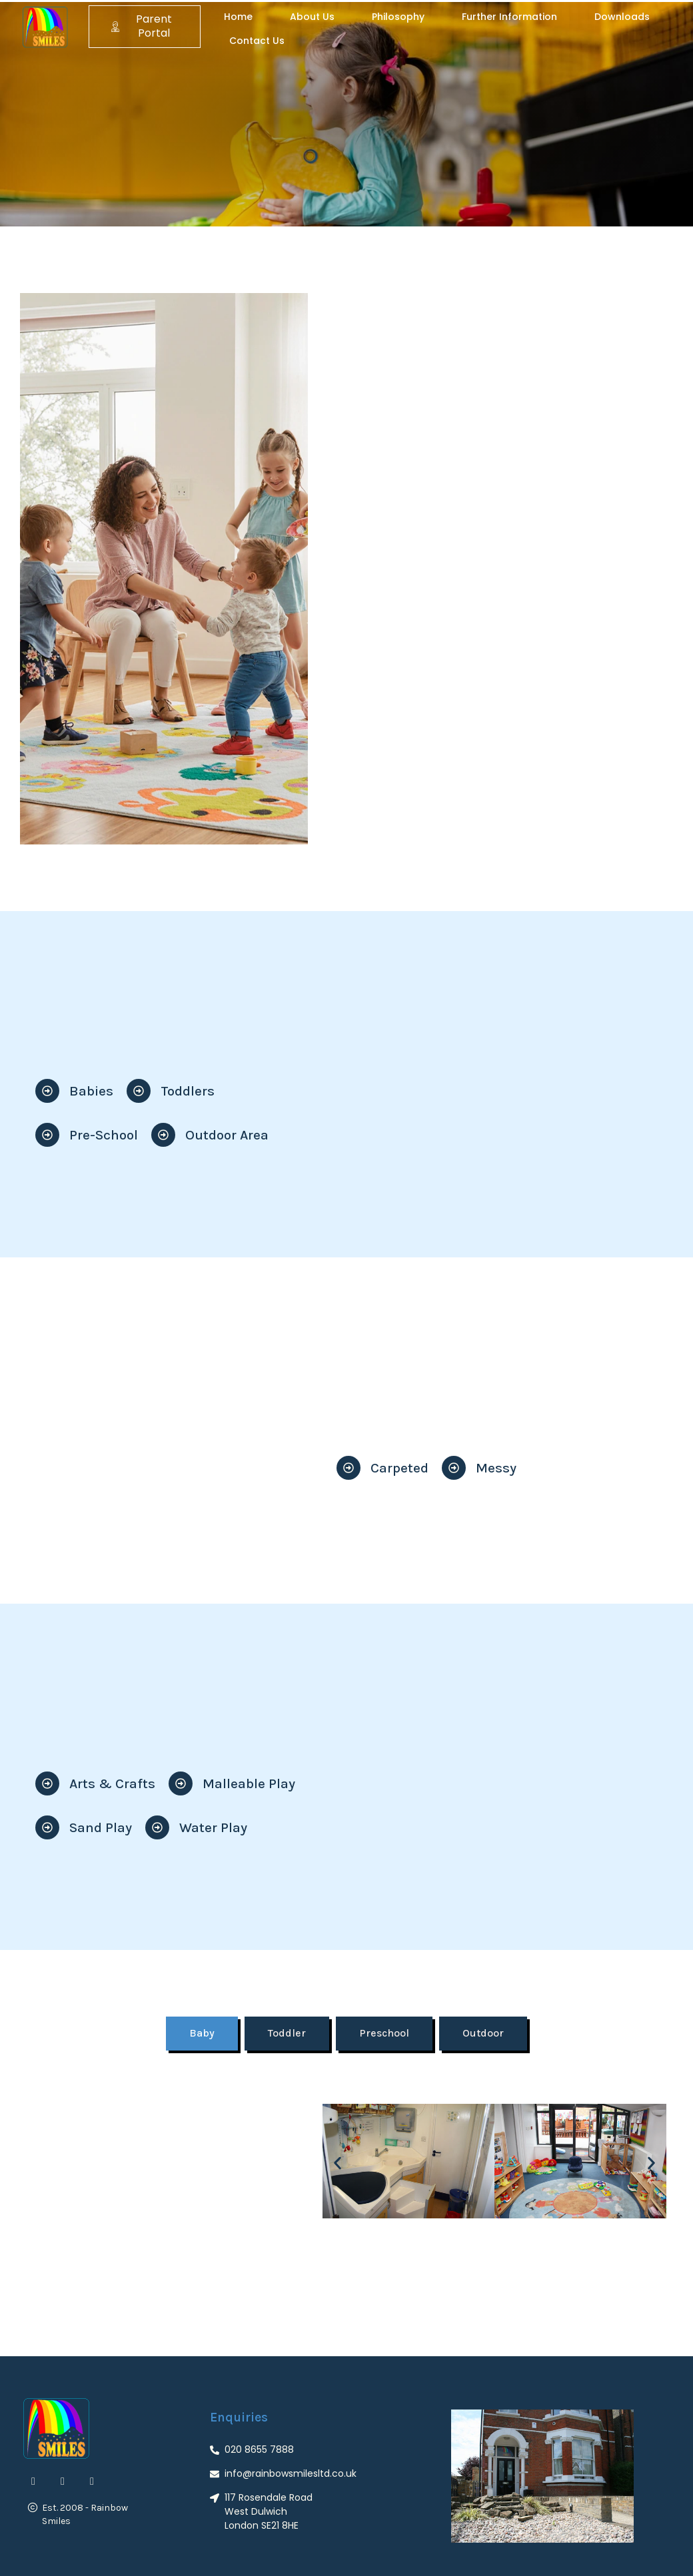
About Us (312, 16)
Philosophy (398, 16)
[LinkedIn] (92, 2481)
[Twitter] (63, 2481)
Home (238, 16)
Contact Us (257, 40)
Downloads (622, 16)
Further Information (509, 16)
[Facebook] (33, 2481)
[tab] (202, 2034)
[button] (337, 2162)
